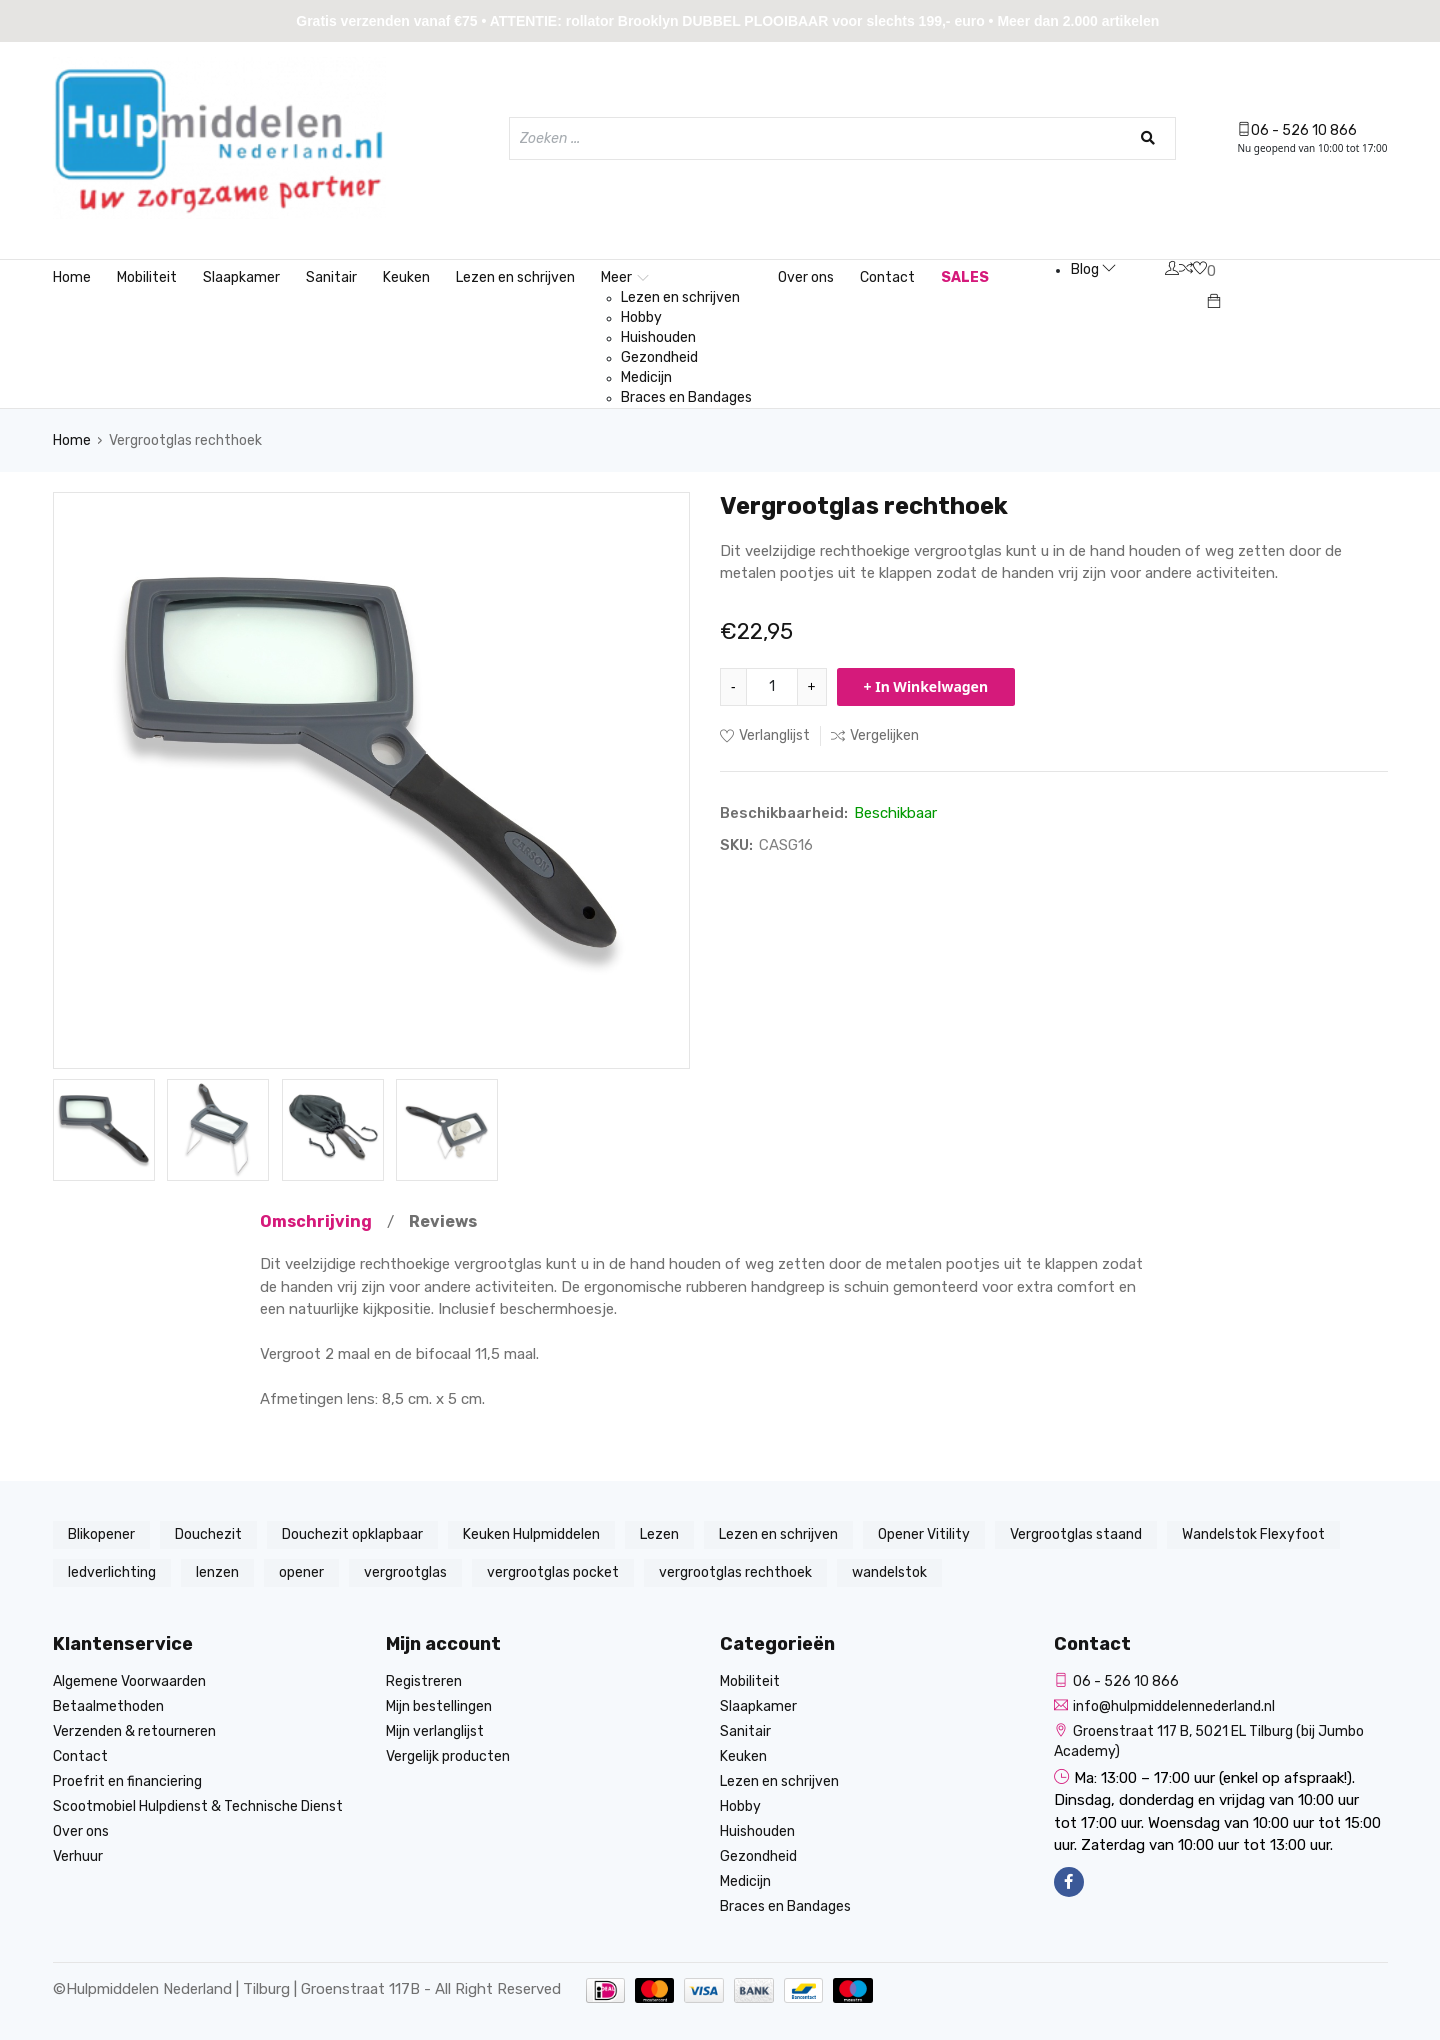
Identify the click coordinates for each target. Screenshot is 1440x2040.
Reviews (443, 1221)
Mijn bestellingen (439, 1706)
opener (301, 1572)
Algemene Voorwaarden (129, 1681)
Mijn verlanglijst (435, 1731)
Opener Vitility (924, 1534)
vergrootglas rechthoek (735, 1572)
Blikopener (101, 1534)
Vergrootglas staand (1076, 1534)
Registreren (424, 1681)
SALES (965, 277)
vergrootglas (405, 1572)
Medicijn (646, 377)
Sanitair (331, 277)
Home (72, 277)
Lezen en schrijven (515, 277)
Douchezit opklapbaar (352, 1534)
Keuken (406, 277)
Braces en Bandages (686, 397)
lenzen (217, 1572)
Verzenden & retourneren (134, 1731)
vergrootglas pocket (553, 1572)
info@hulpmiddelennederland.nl (1164, 1706)
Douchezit (208, 1534)
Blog (1093, 269)
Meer (625, 277)
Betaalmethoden (108, 1706)
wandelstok (889, 1572)
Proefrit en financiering (127, 1781)
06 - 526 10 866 (1297, 130)
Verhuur (78, 1856)
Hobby (641, 317)
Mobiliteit (147, 277)
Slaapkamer (241, 277)
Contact (887, 277)
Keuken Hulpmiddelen (531, 1534)
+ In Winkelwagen (926, 686)
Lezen (659, 1534)
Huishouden (658, 337)
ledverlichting (112, 1572)
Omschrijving (316, 1221)
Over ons (806, 277)
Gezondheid (659, 357)
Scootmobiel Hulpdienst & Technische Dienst (198, 1806)
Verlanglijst (765, 735)
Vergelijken (875, 735)
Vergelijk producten (448, 1756)
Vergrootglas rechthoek (185, 440)
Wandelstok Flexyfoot (1253, 1534)
